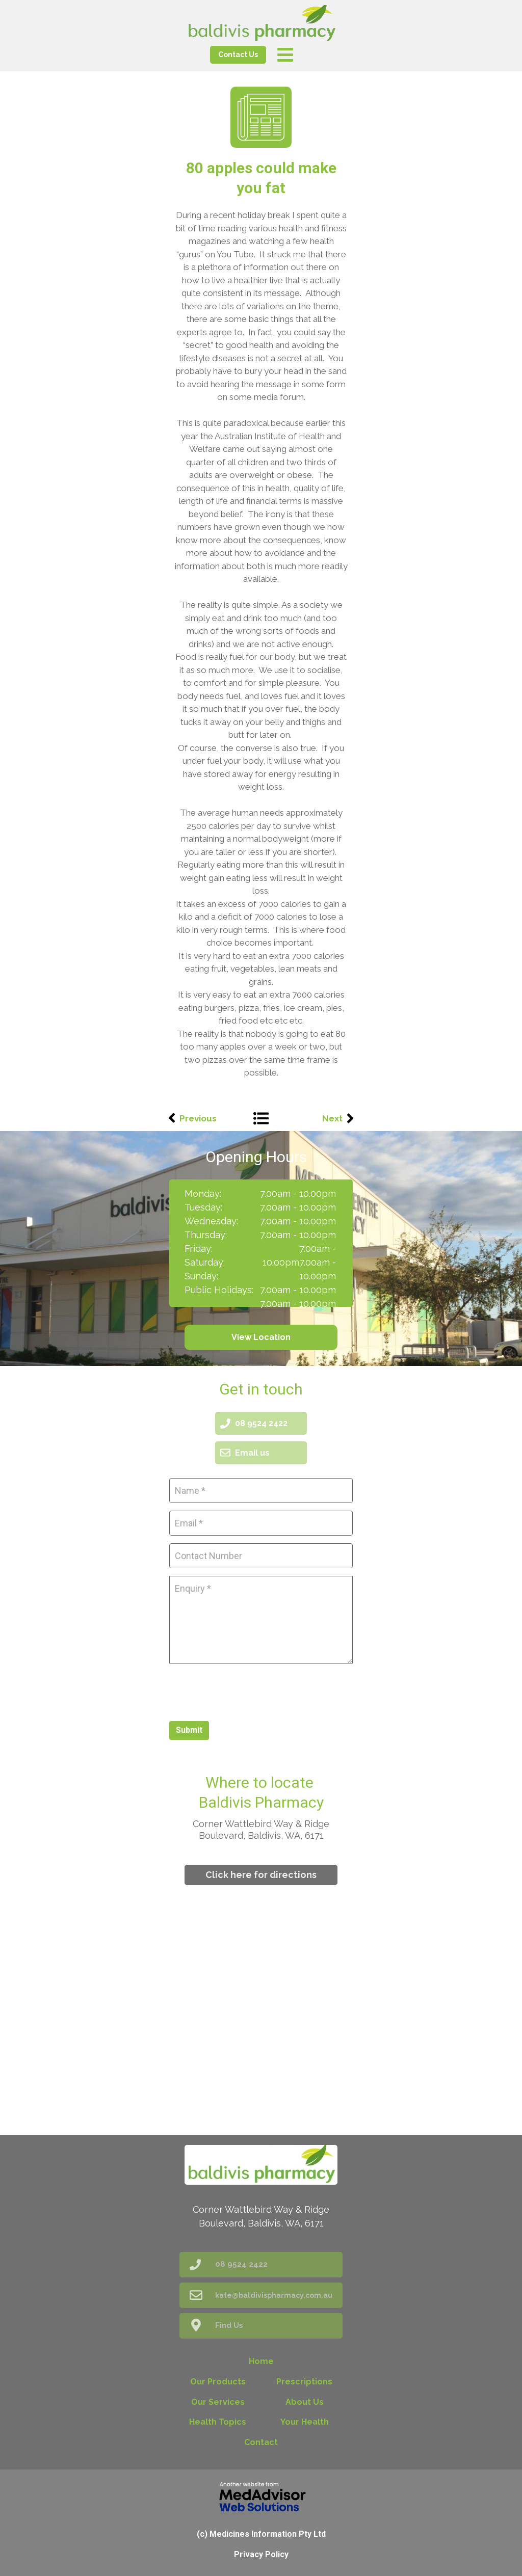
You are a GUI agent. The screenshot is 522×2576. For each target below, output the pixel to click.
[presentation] (246, 1691)
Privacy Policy (261, 2554)
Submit (189, 1730)
